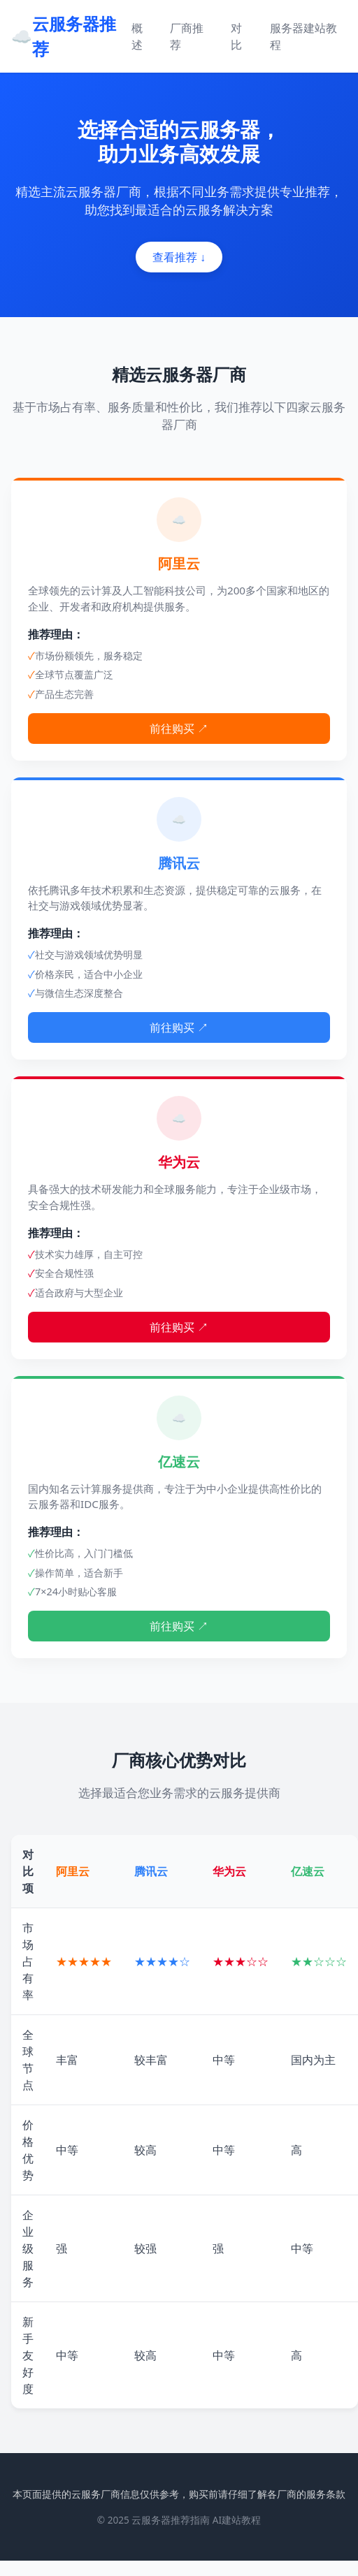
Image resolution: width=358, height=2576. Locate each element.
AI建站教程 (237, 2519)
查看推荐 (179, 257)
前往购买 (179, 728)
